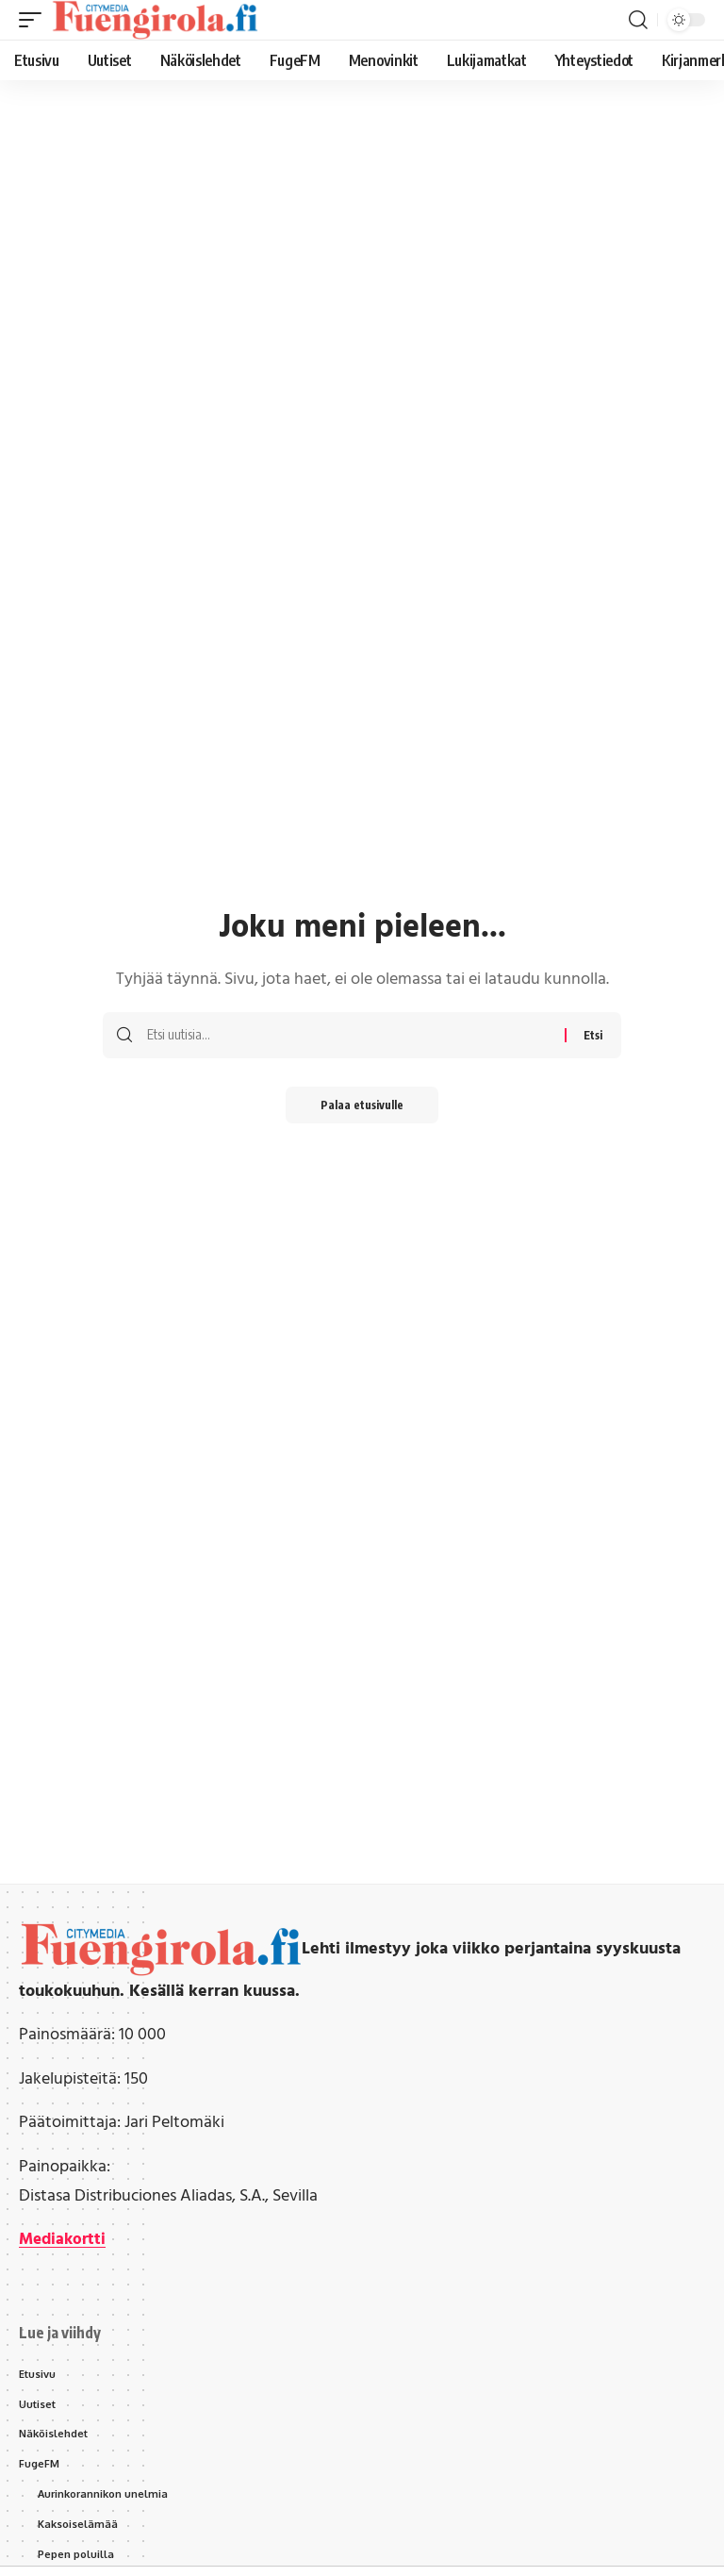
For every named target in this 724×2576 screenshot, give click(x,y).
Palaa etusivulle (362, 1105)
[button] (35, 20)
